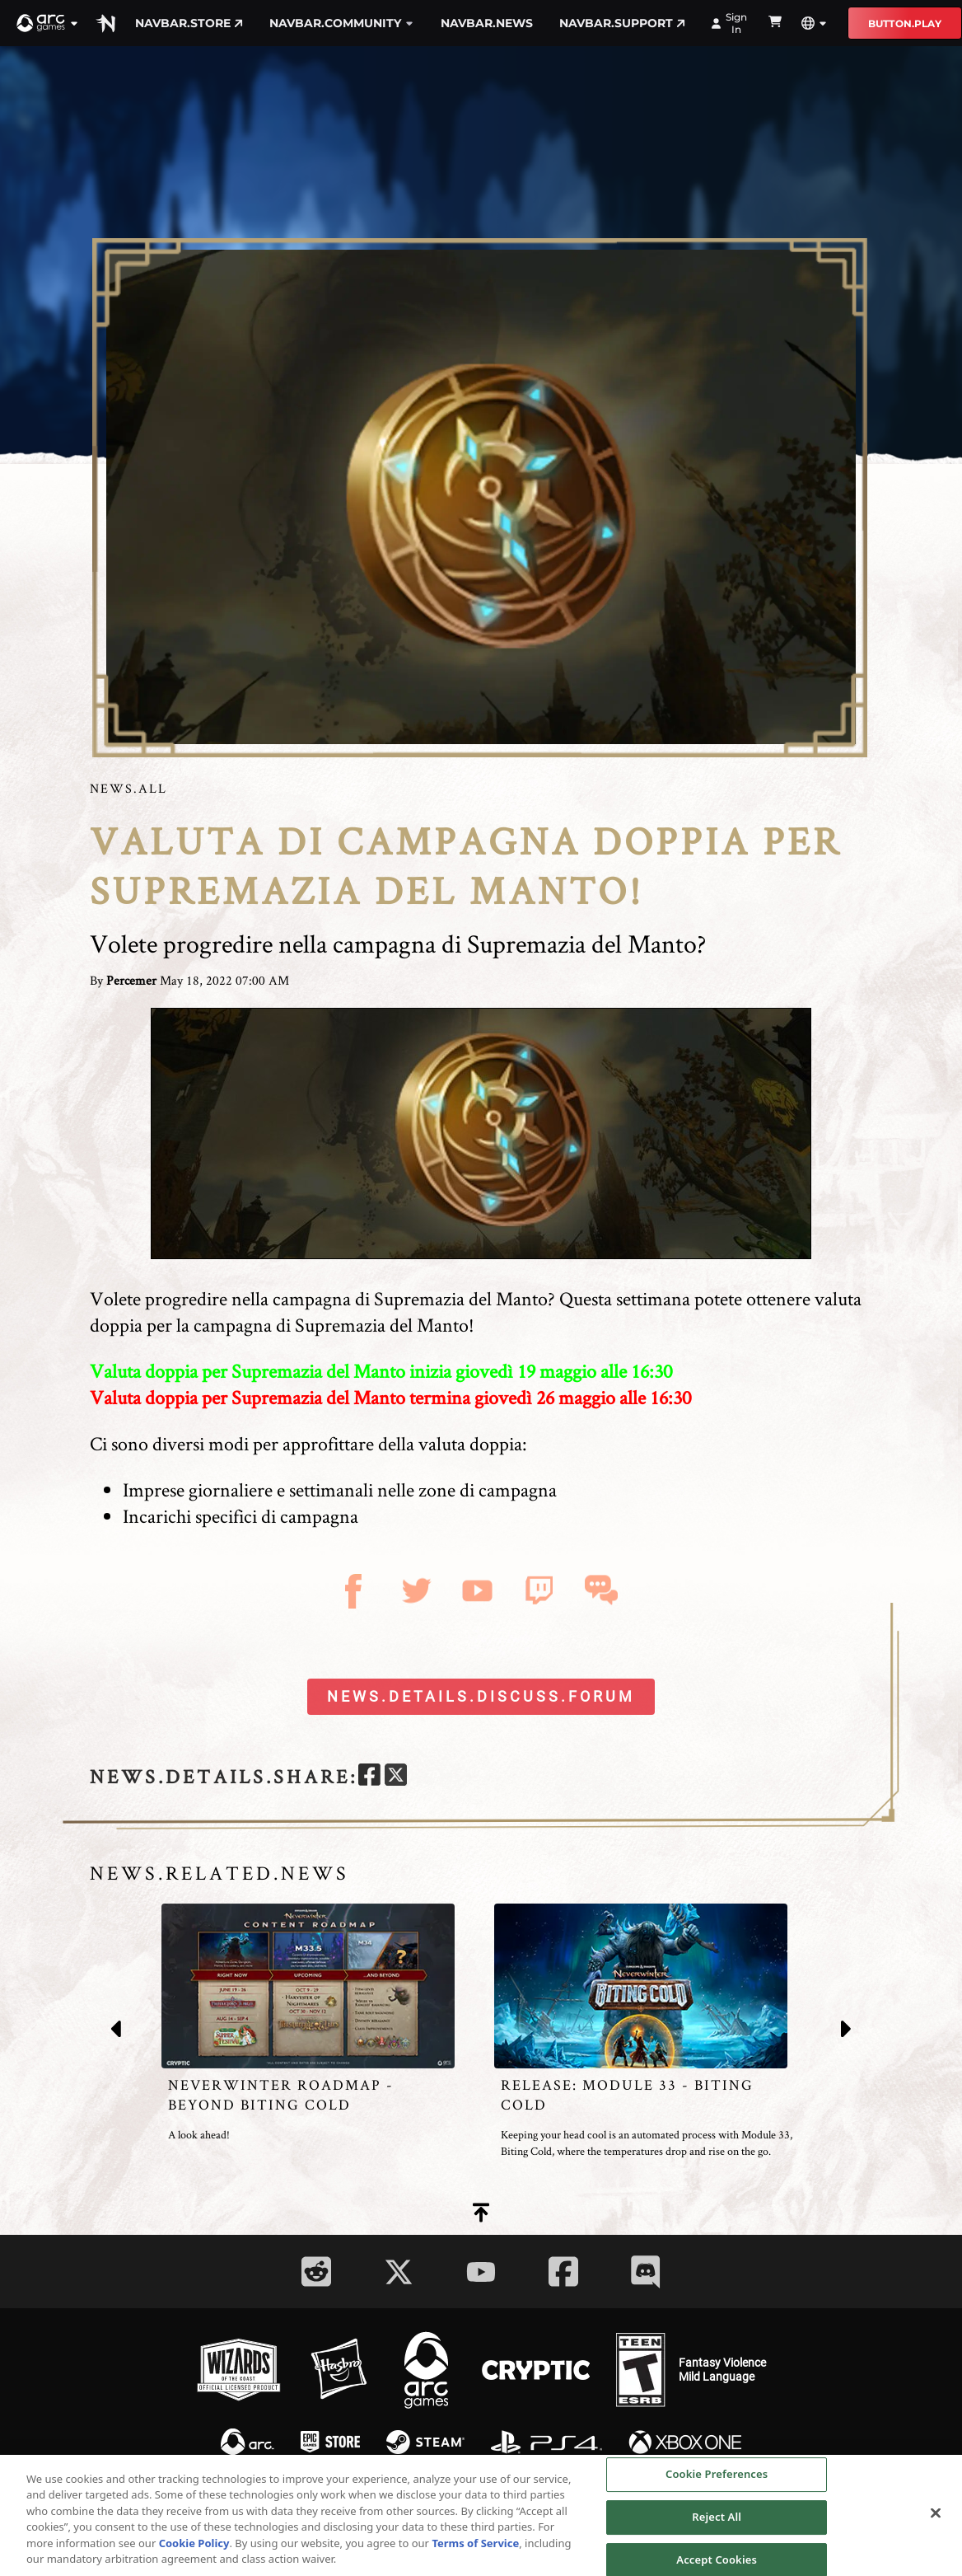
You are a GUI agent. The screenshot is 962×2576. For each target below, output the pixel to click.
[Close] (936, 2518)
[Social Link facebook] (563, 2271)
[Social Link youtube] (481, 2272)
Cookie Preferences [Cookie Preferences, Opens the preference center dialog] (716, 2479)
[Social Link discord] (646, 2271)
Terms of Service (475, 2548)
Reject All (716, 2521)
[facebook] (369, 1777)
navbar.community (341, 23)
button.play (904, 23)
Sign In (729, 23)
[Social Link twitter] (398, 2272)
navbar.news (487, 23)
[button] (47, 23)
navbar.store (189, 23)
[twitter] (396, 1777)
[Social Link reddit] (316, 2271)
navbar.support (622, 23)
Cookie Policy (194, 2548)
